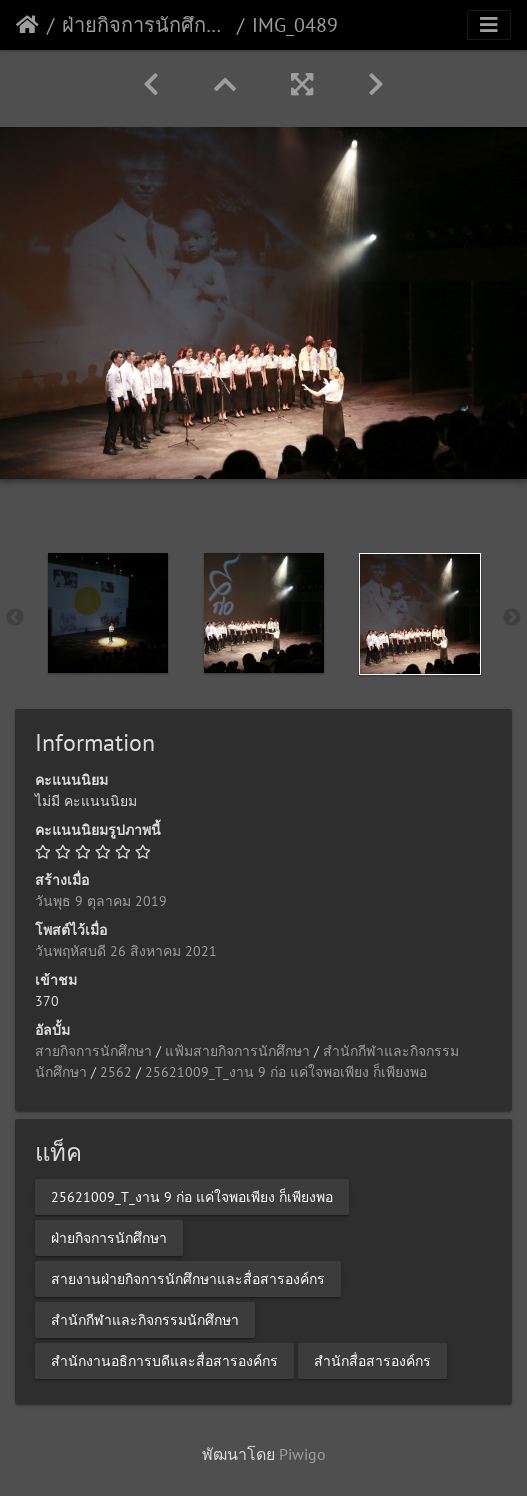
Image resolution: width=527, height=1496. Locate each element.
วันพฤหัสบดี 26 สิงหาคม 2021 (126, 951)
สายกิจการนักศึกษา (93, 1051)
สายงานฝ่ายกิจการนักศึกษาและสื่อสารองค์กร (188, 1279)
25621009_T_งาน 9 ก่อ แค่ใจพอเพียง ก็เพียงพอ (286, 1072)
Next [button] (512, 618)
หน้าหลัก (27, 25)
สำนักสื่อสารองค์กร (372, 1361)
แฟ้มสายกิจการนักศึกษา (237, 1051)
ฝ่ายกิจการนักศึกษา (145, 25)
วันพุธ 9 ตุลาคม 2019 (101, 901)
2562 (116, 1072)
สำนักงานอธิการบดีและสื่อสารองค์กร (164, 1361)
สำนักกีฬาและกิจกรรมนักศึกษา (145, 1320)
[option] (108, 613)
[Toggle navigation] (489, 25)
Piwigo (302, 1454)
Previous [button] (15, 618)
